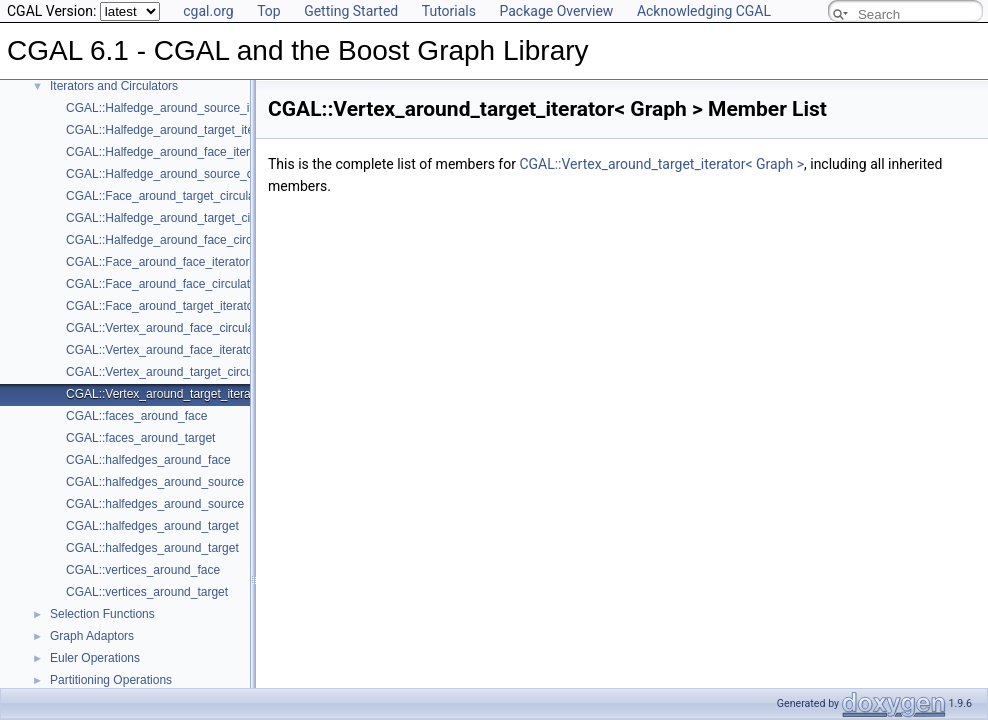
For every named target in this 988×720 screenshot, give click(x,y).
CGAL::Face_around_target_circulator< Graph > (194, 196)
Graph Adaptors (92, 636)
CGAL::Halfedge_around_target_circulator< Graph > (205, 218)
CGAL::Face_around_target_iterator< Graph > (188, 306)
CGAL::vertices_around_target (147, 592)
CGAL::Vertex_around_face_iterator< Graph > (188, 350)
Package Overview (556, 11)
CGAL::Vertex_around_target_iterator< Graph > (192, 394)
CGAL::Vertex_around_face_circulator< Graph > (194, 328)
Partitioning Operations (111, 680)
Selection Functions (102, 614)
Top (269, 11)
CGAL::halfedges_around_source (155, 482)
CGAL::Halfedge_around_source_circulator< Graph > (208, 174)
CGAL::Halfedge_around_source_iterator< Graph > (202, 108)
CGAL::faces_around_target (140, 438)
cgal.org (208, 11)
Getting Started (351, 11)
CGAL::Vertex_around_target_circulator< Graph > (198, 372)
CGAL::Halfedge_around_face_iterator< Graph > (195, 152)
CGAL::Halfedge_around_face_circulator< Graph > (201, 240)
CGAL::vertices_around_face (143, 570)
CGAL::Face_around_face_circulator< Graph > (190, 284)
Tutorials (449, 11)
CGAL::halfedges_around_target (152, 526)
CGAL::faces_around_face (136, 416)
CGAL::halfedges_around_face (148, 460)
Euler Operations (95, 658)
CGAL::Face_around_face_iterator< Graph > (184, 262)
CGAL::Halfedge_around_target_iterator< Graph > (199, 130)
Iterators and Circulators (114, 86)
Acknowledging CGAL (704, 11)
